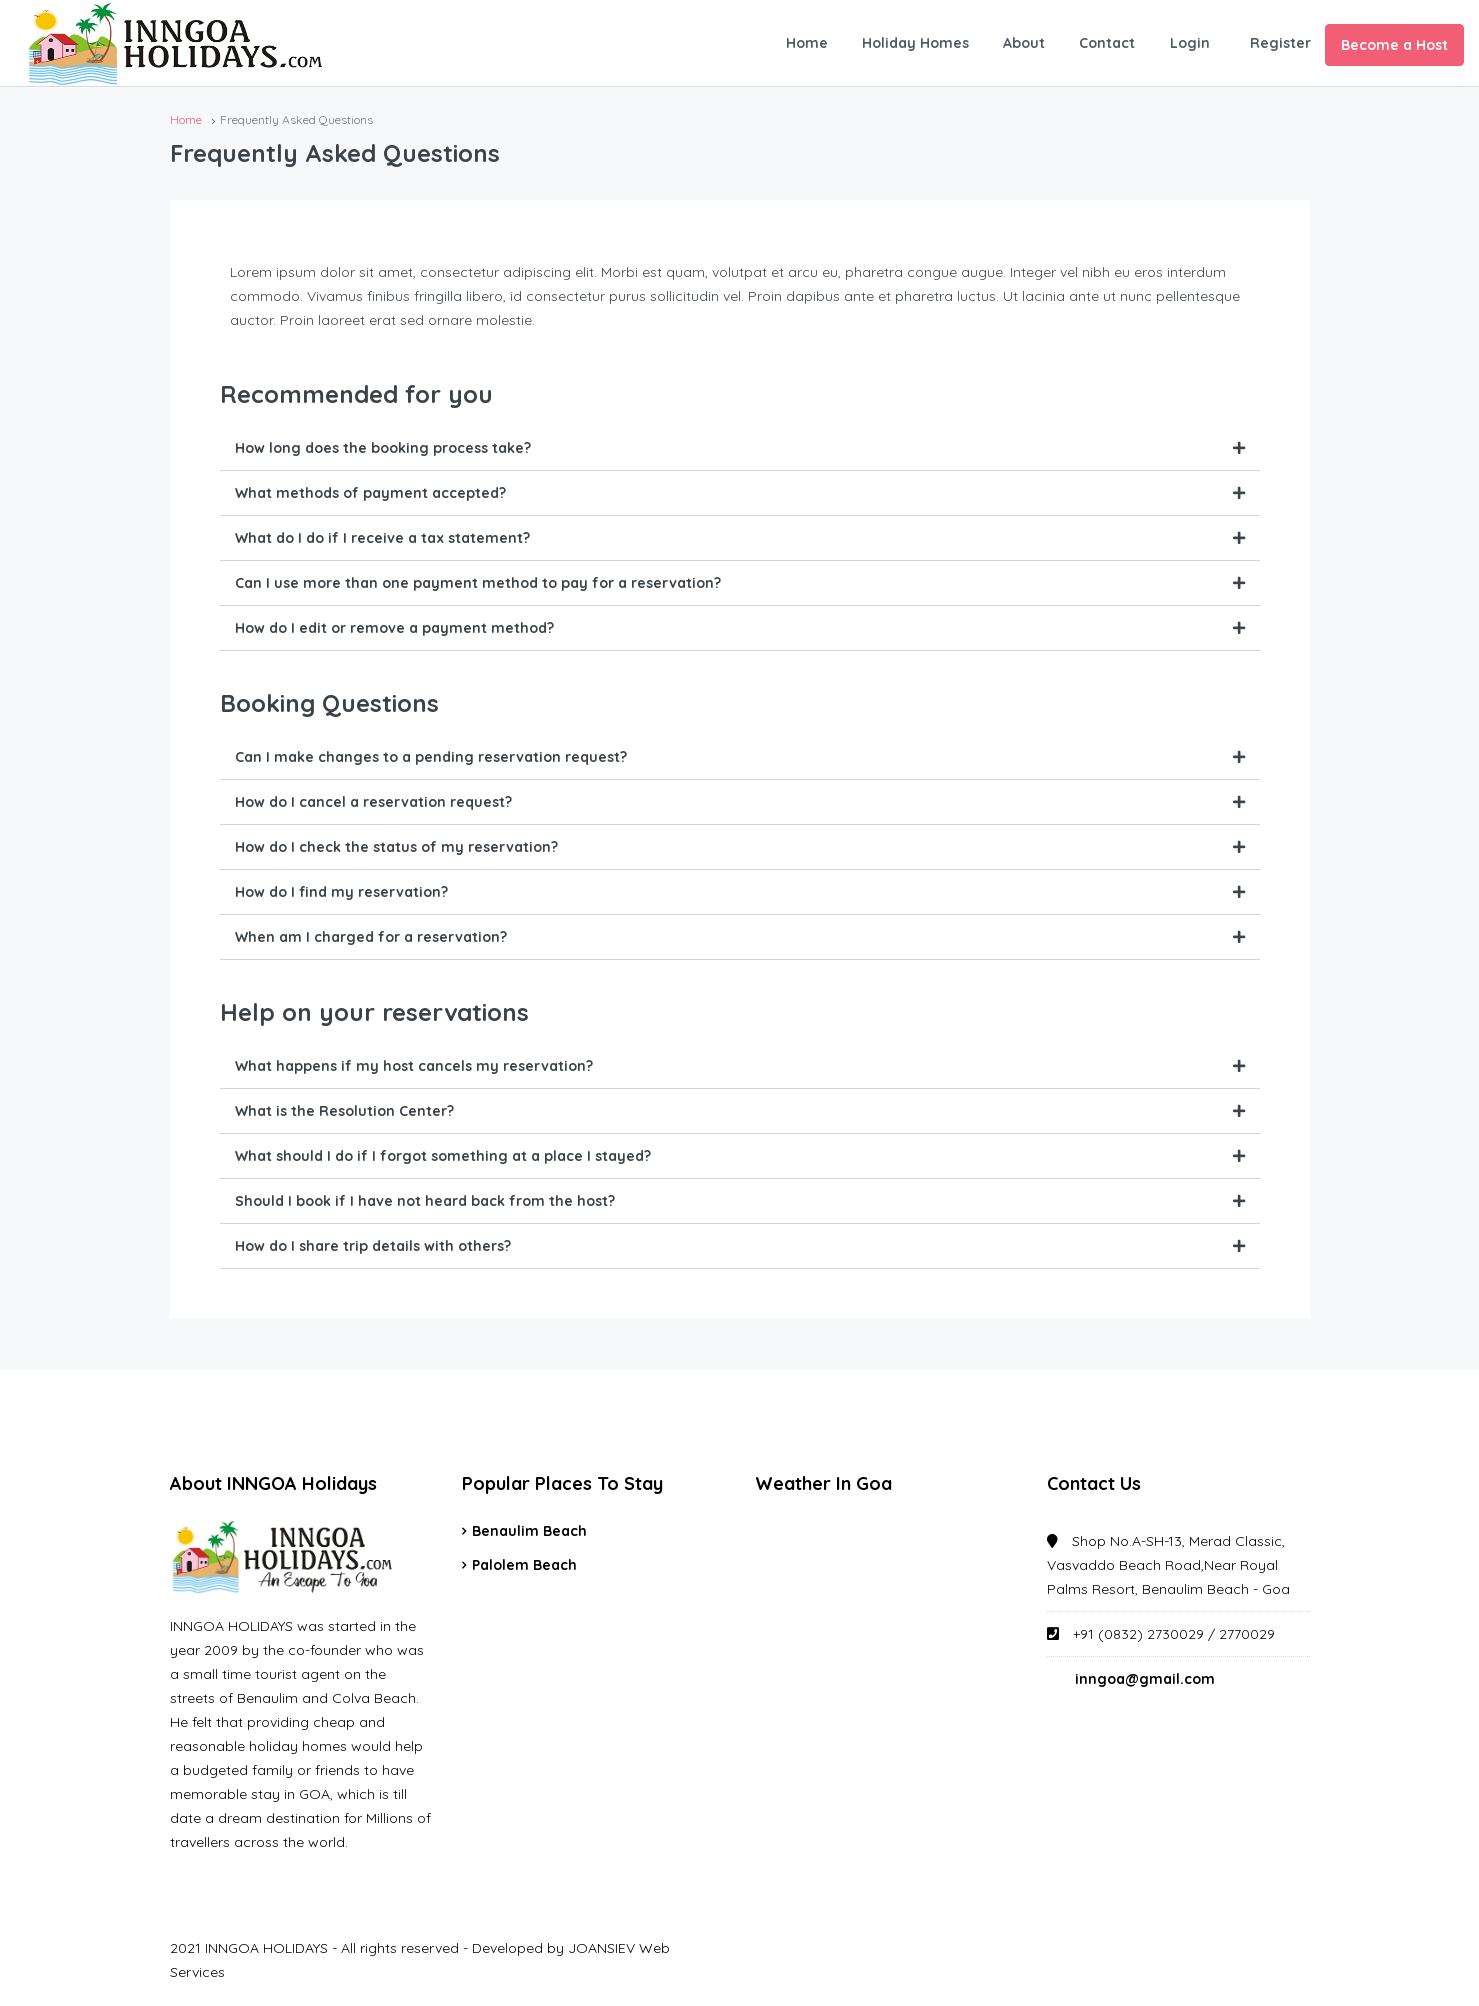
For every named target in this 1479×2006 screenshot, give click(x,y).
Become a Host (1394, 45)
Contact (1107, 43)
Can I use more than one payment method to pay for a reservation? (478, 583)
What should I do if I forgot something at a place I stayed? (443, 1156)
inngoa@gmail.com (1145, 1679)
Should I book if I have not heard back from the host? (425, 1201)
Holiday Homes (915, 43)
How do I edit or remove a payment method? (394, 628)
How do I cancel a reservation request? (373, 802)
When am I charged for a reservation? (371, 937)
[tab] (740, 448)
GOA (886, 1594)
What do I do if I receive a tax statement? (382, 538)
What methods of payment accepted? (370, 493)
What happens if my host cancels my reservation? (414, 1066)
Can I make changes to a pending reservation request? (431, 757)
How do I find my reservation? (341, 892)
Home (807, 43)
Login (1190, 43)
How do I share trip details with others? (373, 1246)
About (1024, 43)
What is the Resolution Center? (344, 1111)
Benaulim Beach (529, 1531)
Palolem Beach (524, 1565)
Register (1280, 43)
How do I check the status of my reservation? (396, 847)
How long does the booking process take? (383, 448)
